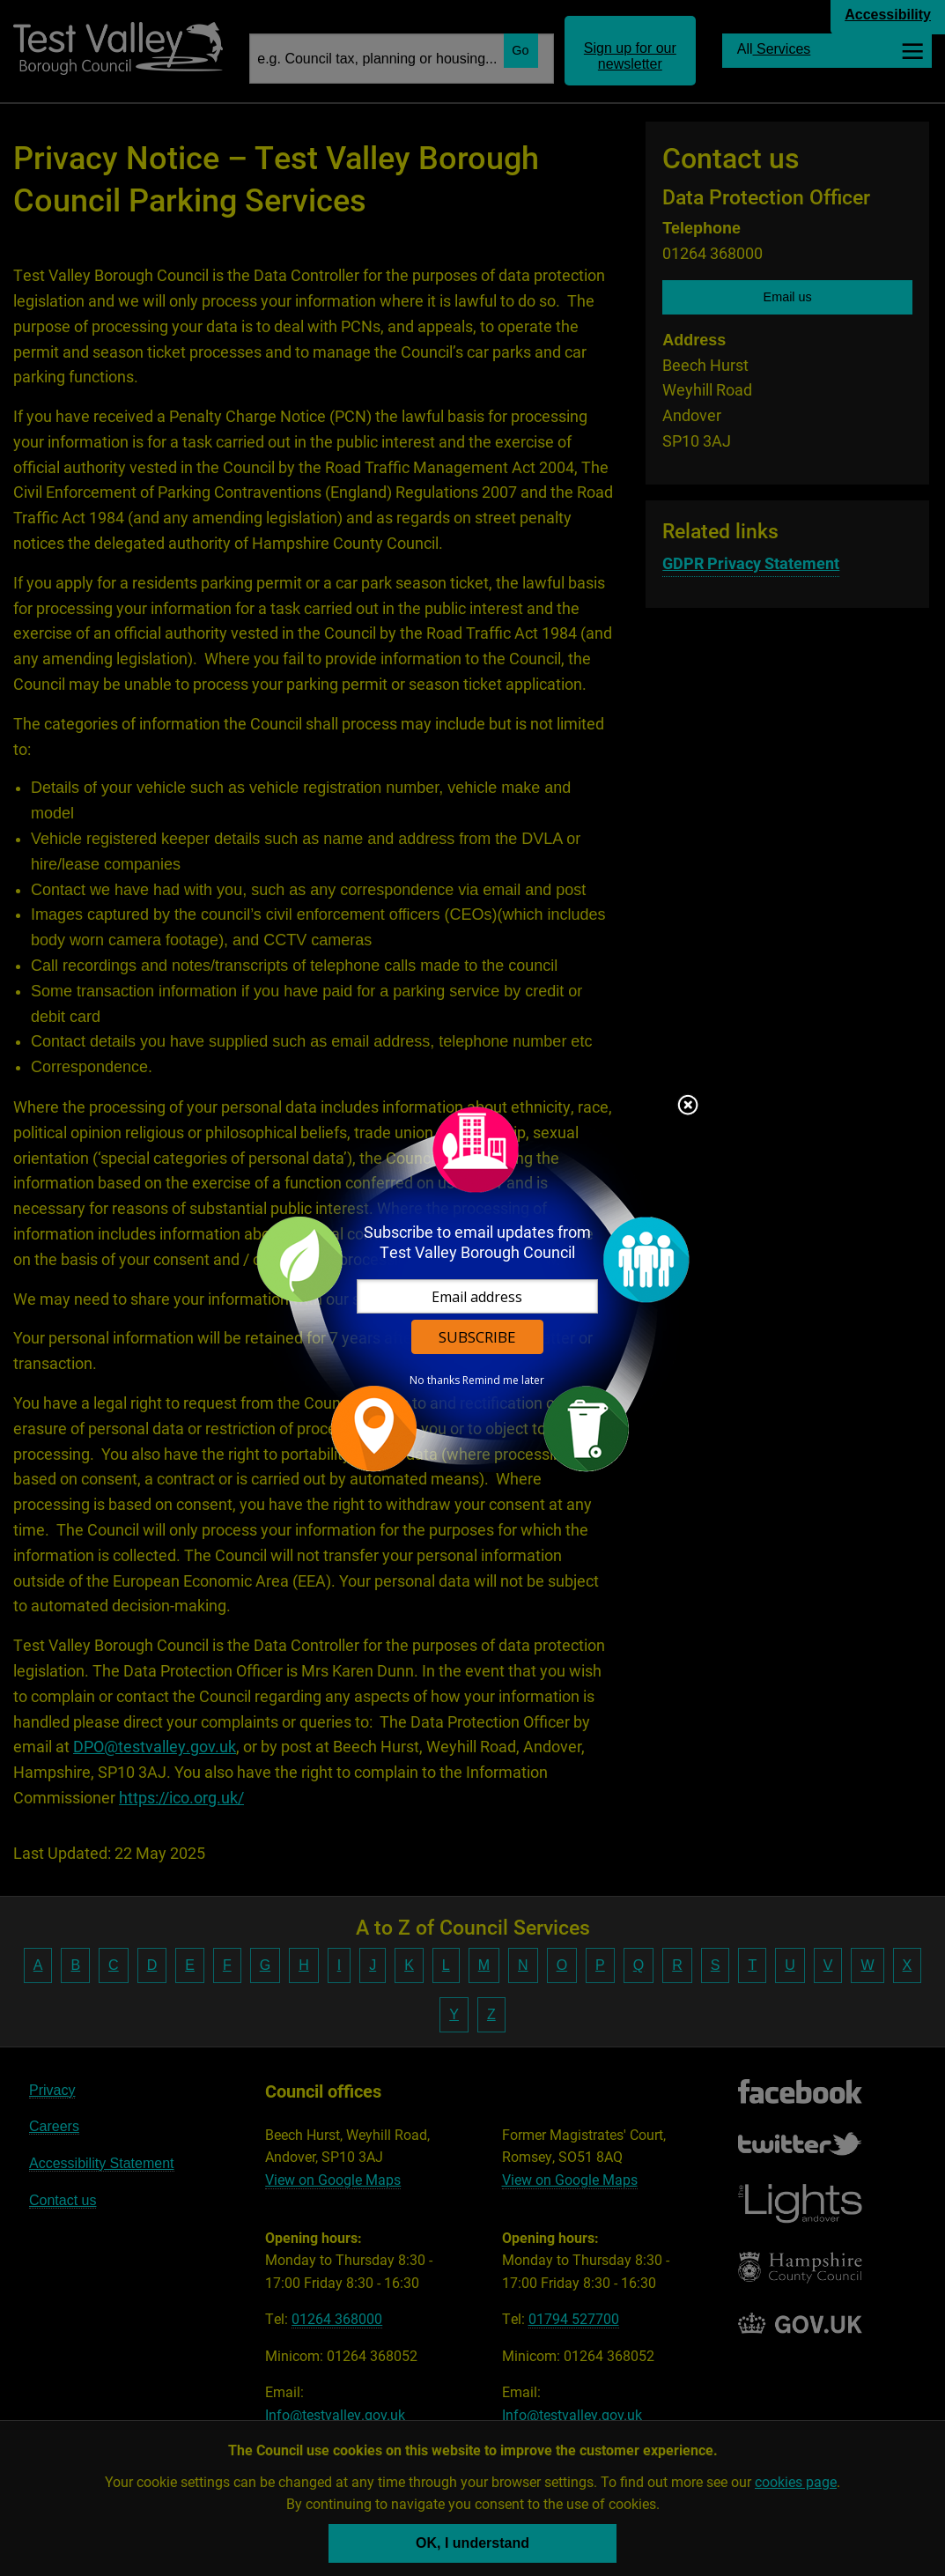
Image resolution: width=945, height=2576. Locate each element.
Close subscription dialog (688, 1106)
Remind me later (503, 1380)
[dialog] (472, 1288)
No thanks (435, 1380)
